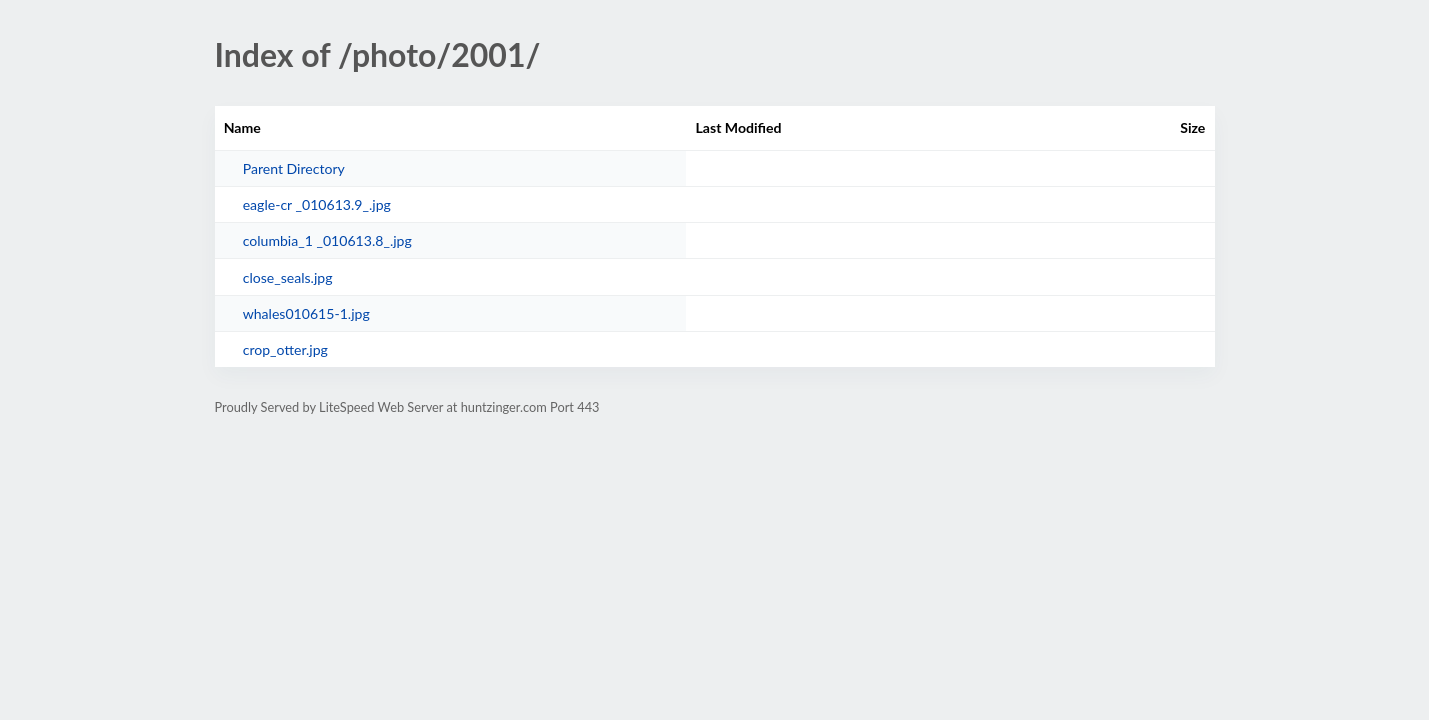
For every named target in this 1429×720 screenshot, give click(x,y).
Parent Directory (294, 168)
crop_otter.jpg (285, 349)
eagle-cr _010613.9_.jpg (317, 204)
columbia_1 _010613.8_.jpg (327, 240)
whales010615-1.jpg (306, 313)
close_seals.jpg (288, 277)
